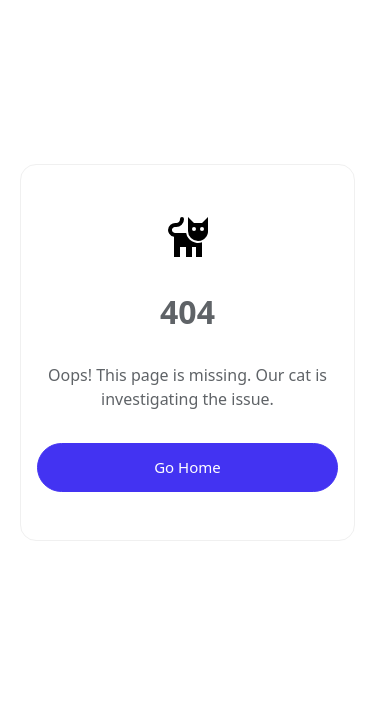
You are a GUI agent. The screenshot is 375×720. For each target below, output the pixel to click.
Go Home (187, 467)
